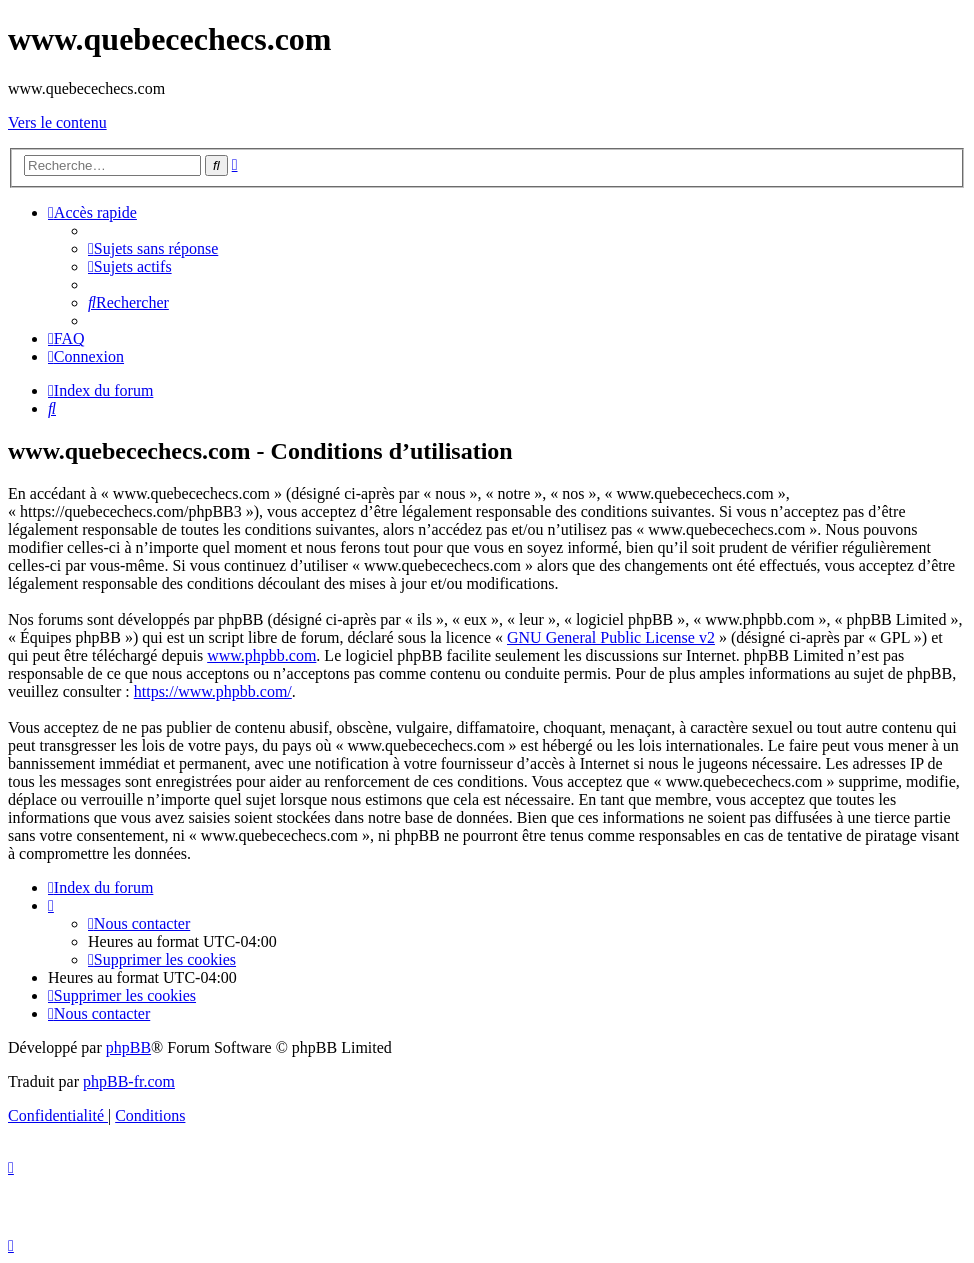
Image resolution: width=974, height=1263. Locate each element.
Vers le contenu (57, 122)
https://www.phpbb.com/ (213, 691)
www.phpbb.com (261, 655)
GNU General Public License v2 (611, 637)
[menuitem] (153, 248)
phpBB (128, 1047)
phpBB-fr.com (129, 1081)
